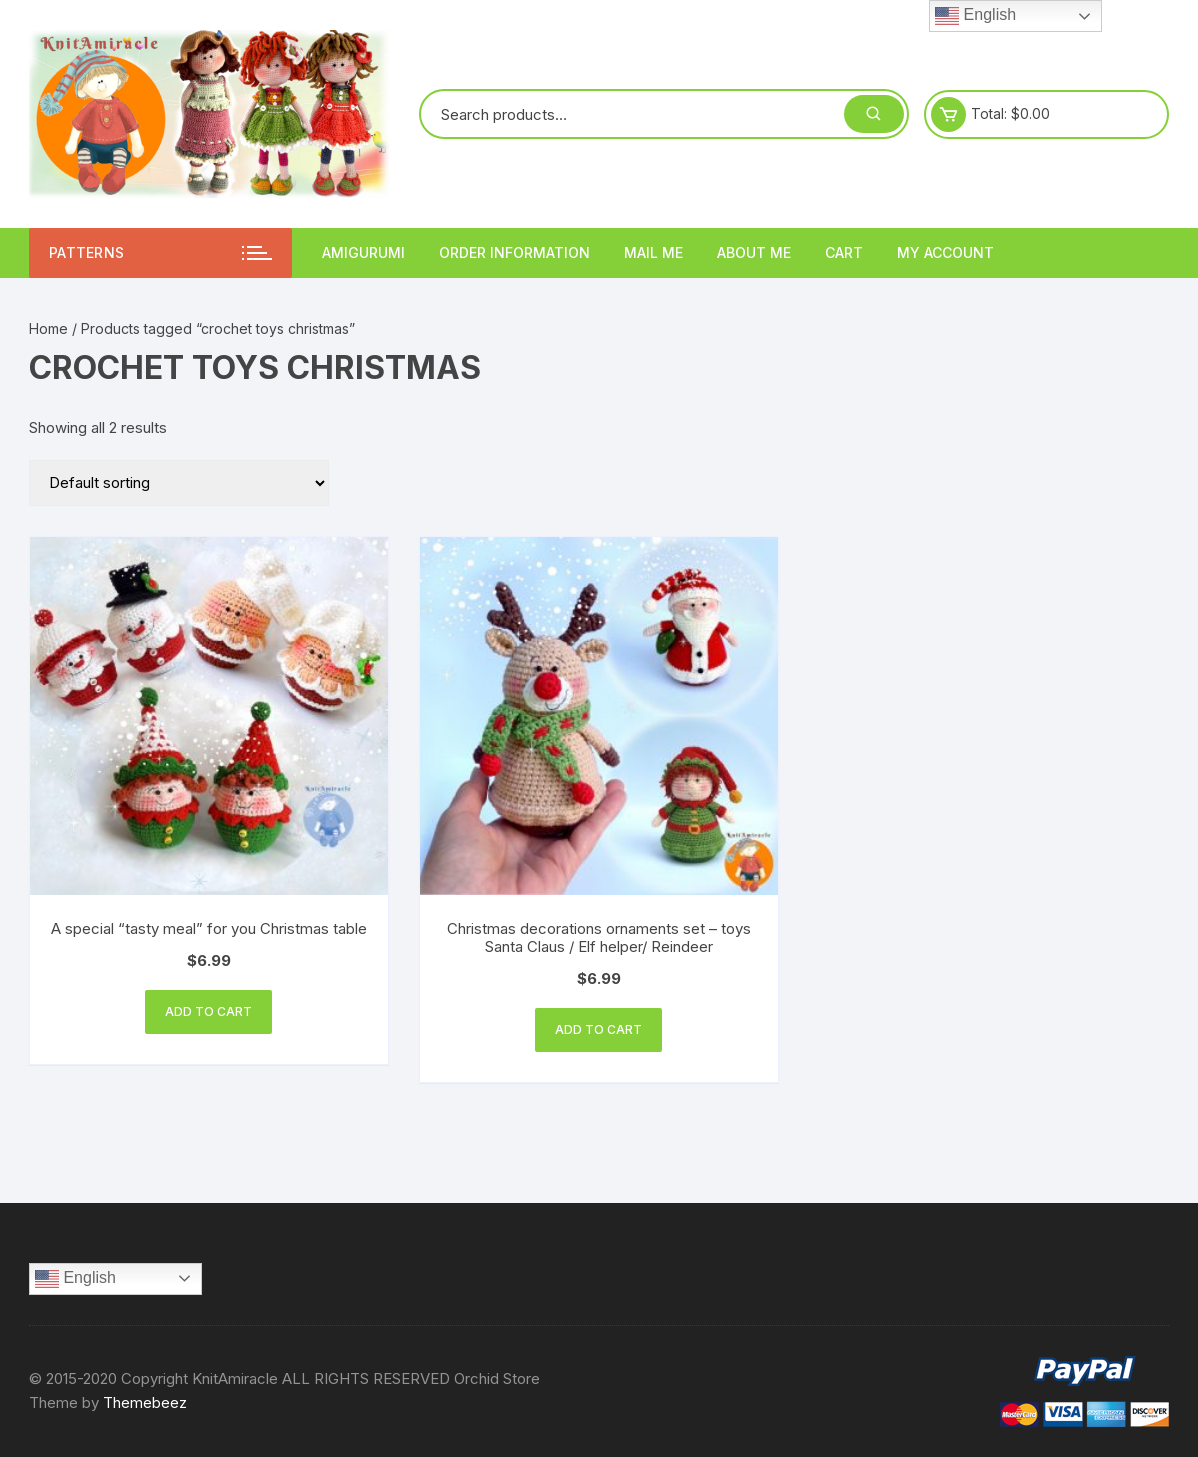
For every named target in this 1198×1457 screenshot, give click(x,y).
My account (945, 252)
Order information (514, 252)
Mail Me (653, 252)
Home (48, 328)
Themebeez (145, 1402)
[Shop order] (179, 483)
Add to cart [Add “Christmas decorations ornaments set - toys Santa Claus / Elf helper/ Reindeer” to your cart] (598, 1029)
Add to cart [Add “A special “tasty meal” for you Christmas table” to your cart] (208, 1011)
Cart (844, 252)
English (75, 1279)
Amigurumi (363, 252)
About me (754, 252)
